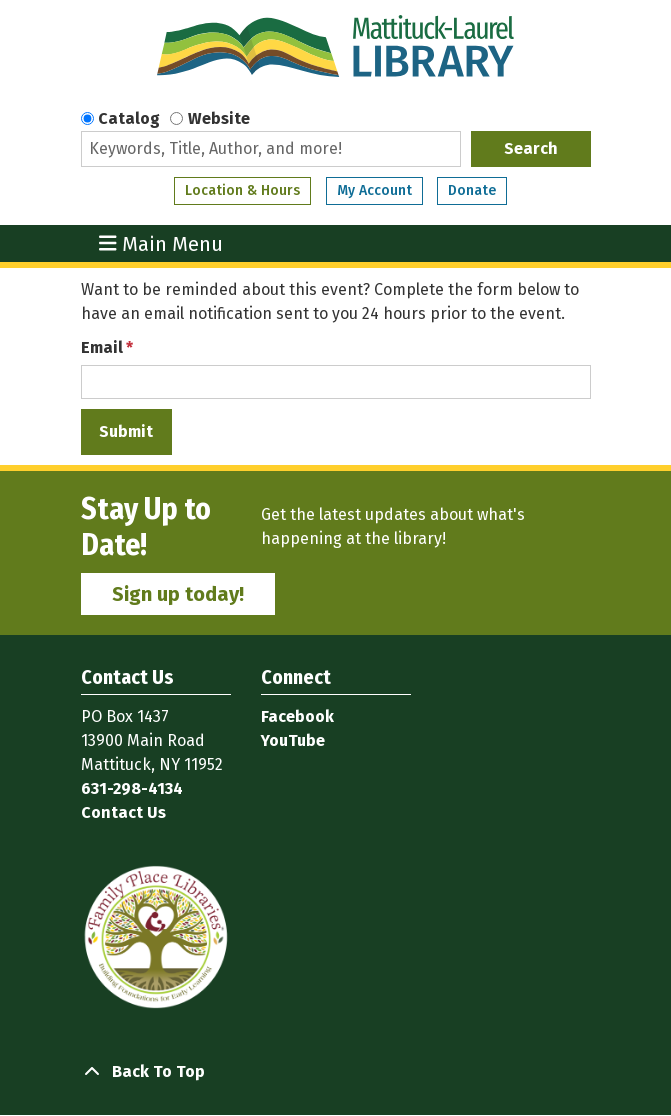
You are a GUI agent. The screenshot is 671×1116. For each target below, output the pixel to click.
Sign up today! (178, 594)
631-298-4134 (132, 788)
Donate (472, 190)
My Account (374, 190)
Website (219, 118)
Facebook (297, 716)
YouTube (293, 740)
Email (102, 347)
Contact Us (123, 812)
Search (531, 148)
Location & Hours (242, 190)
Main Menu (161, 243)
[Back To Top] (336, 1072)
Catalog (129, 118)
